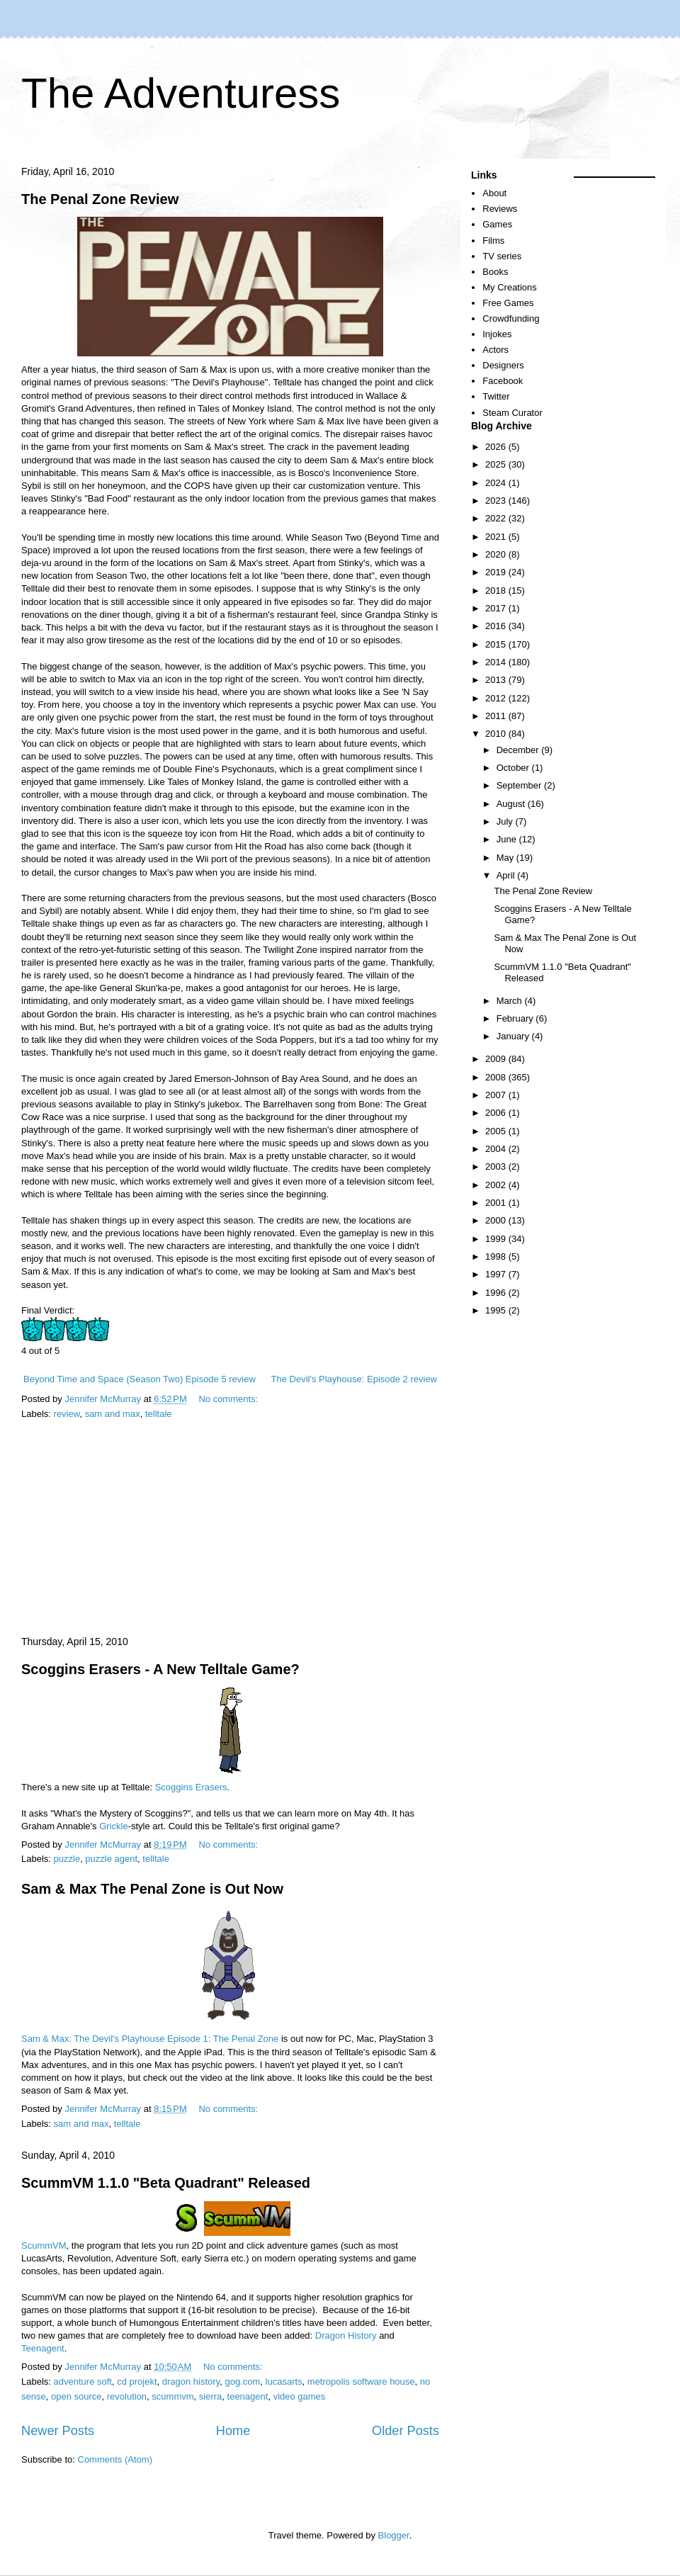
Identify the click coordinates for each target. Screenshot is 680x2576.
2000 (497, 1220)
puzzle (67, 1858)
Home (233, 2431)
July (506, 821)
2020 (497, 554)
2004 (497, 1148)
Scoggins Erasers (191, 1787)
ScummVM (44, 2245)
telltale (158, 1413)
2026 (497, 446)
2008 (497, 1077)
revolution (127, 2396)
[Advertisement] (230, 1528)
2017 (497, 608)
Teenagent (42, 2348)
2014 (497, 662)
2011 (497, 716)
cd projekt (137, 2381)
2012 (497, 698)
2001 (497, 1202)
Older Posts (405, 2431)
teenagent (247, 2396)
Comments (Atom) (115, 2459)
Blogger (393, 2535)
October (514, 767)
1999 (497, 1238)
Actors (495, 349)
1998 (497, 1256)
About (494, 193)
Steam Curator (512, 412)
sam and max (112, 1413)
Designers (503, 365)
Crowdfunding (510, 318)
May (506, 857)
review (67, 1413)
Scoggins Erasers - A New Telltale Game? (160, 1669)
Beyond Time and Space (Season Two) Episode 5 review (139, 1379)
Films (493, 240)
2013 (497, 679)
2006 (497, 1112)
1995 (497, 1310)
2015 (497, 644)
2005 (497, 1131)
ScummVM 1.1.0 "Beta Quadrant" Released (165, 2183)
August (512, 803)
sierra (210, 2396)
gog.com (242, 2381)
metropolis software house (361, 2381)
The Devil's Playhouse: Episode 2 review (354, 1379)
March (511, 1000)
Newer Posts (57, 2431)
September (520, 785)
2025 (497, 464)
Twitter (495, 396)
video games (299, 2396)
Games (497, 224)
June (508, 839)
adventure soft (83, 2381)
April (507, 875)
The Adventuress (180, 93)
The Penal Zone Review (99, 199)
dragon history (191, 2381)
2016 (497, 626)
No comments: (229, 1399)
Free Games (507, 303)
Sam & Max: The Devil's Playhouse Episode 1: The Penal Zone (149, 2038)
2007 (497, 1095)
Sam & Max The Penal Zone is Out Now (152, 1889)
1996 (497, 1292)
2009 (497, 1058)
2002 (497, 1185)
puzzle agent (111, 1858)
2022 (497, 518)
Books (495, 271)
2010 (497, 733)
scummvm (172, 2396)
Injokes (496, 334)
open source (76, 2396)
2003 (497, 1166)
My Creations (509, 287)
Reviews (499, 208)
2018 (497, 590)
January (514, 1036)
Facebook (502, 380)
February (516, 1018)
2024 (497, 483)
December (519, 750)
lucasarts (284, 2381)
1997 (497, 1274)
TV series (501, 256)
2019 (497, 572)
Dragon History (346, 2335)
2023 (497, 500)
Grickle (113, 1826)
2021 (497, 536)
